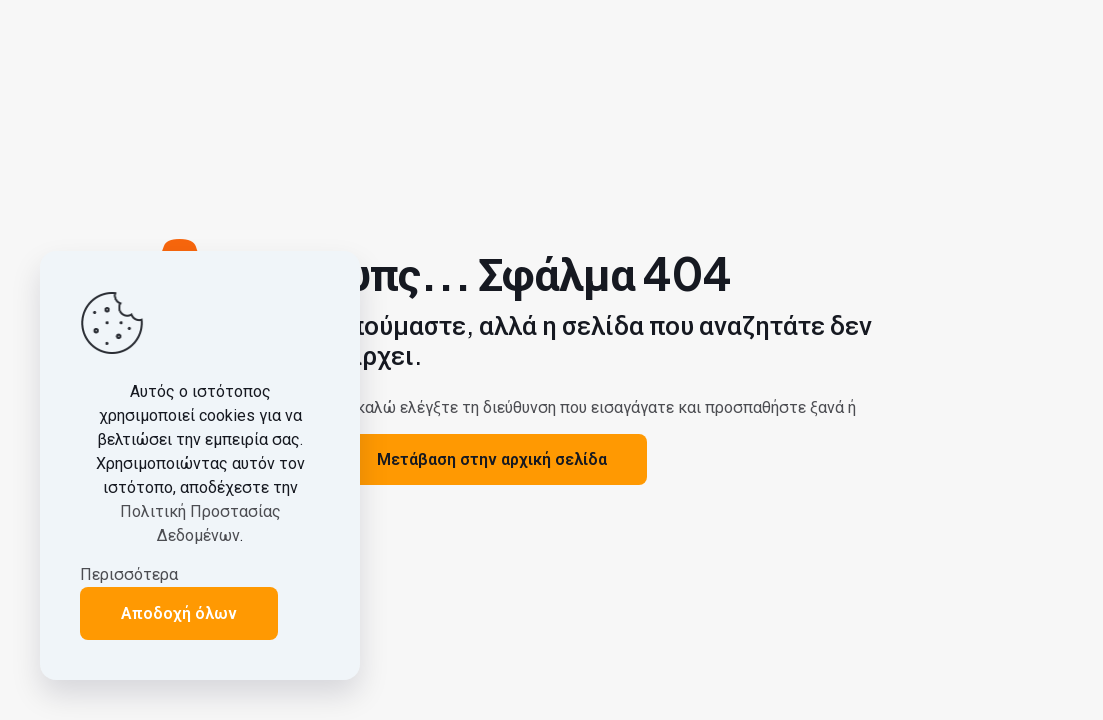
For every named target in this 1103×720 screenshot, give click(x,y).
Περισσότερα (129, 574)
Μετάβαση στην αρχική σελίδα (492, 459)
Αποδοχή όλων (179, 613)
